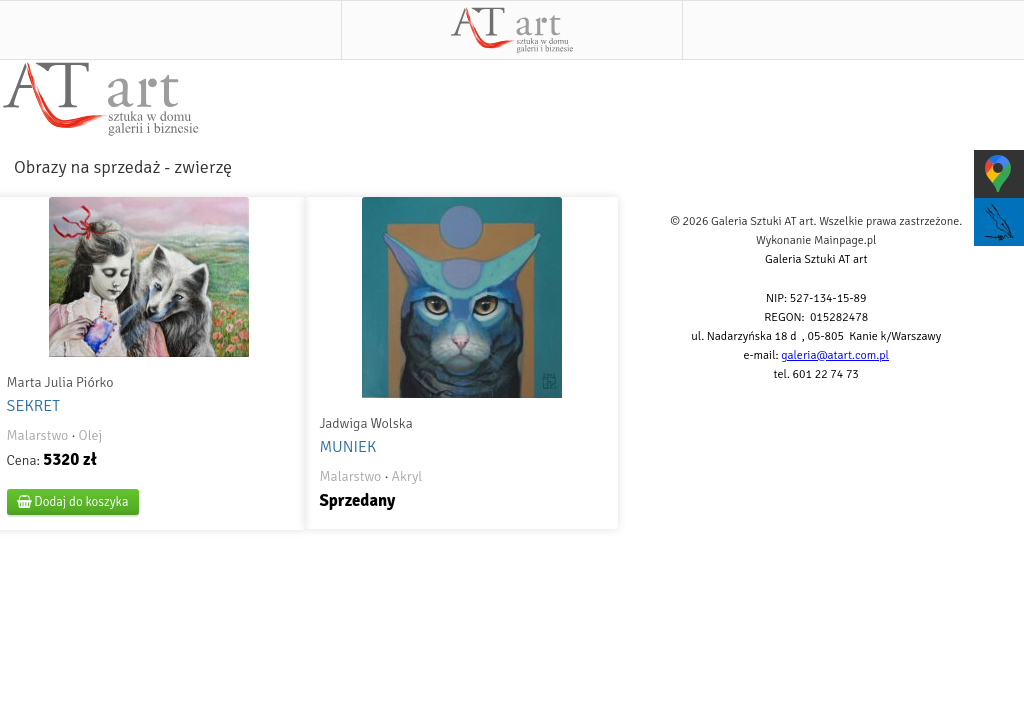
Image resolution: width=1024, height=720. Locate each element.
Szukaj (853, 30)
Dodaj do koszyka (73, 502)
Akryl (407, 476)
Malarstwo (38, 435)
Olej (91, 435)
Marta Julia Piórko (60, 382)
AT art (511, 30)
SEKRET (33, 406)
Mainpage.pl (845, 240)
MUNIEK (347, 447)
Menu (170, 30)
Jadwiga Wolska (365, 423)
